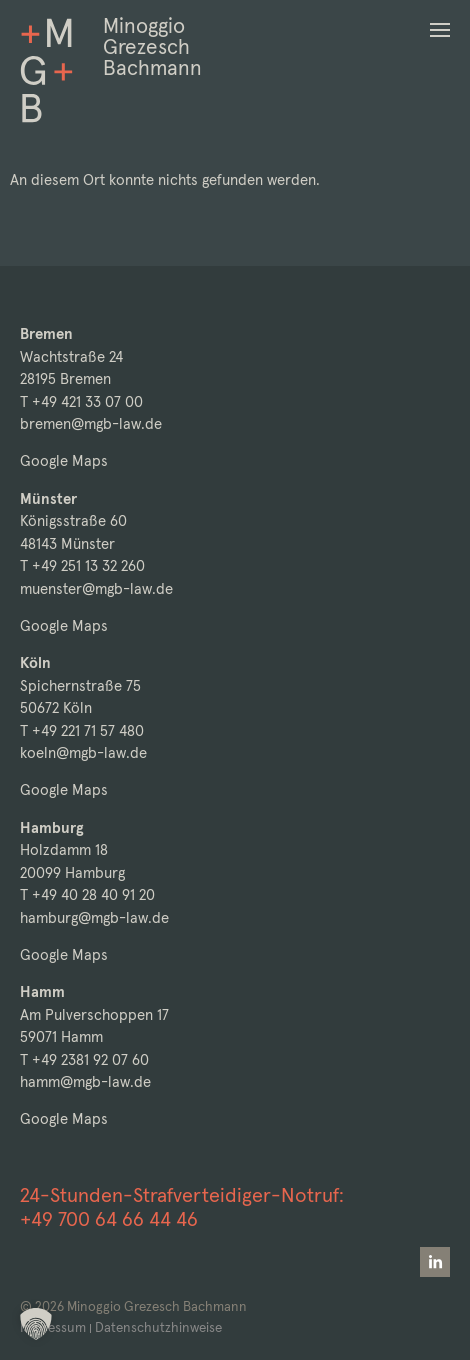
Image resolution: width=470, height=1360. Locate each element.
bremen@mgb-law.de (91, 423)
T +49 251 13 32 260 (82, 565)
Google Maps (64, 460)
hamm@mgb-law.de (85, 1081)
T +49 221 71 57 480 (82, 730)
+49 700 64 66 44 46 (109, 1219)
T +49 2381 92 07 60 (84, 1059)
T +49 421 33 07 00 (81, 401)
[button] (440, 30)
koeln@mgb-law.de (83, 752)
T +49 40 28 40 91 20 (87, 894)
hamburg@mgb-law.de (94, 917)
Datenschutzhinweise (158, 1327)
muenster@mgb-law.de (96, 588)
